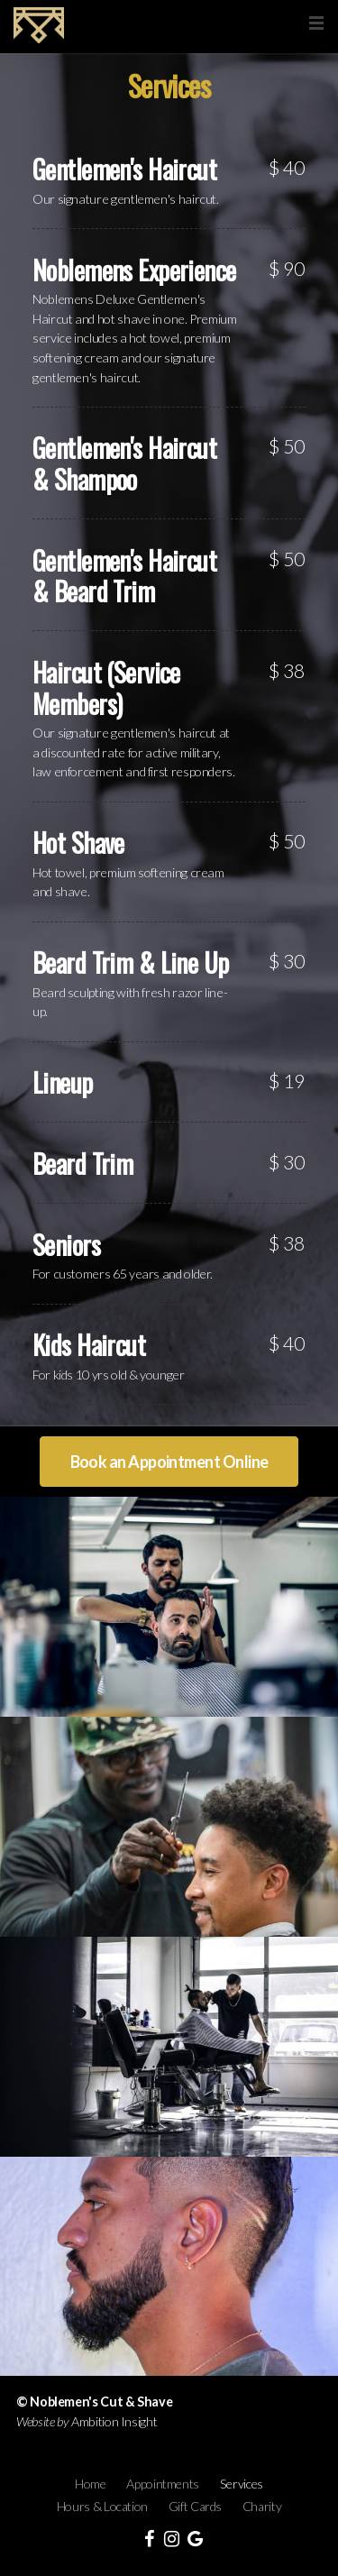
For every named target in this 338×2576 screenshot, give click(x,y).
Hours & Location (102, 2506)
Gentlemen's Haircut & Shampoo (124, 463)
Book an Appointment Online (169, 1461)
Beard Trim (82, 1163)
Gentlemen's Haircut (124, 169)
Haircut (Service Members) (106, 687)
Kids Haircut (88, 1344)
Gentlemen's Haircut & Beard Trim (124, 575)
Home (90, 2483)
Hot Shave (78, 842)
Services (241, 2483)
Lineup (62, 1082)
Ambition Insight (114, 2421)
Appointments (162, 2483)
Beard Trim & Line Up (130, 962)
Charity (261, 2506)
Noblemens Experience (133, 270)
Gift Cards (195, 2506)
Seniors (66, 1244)
